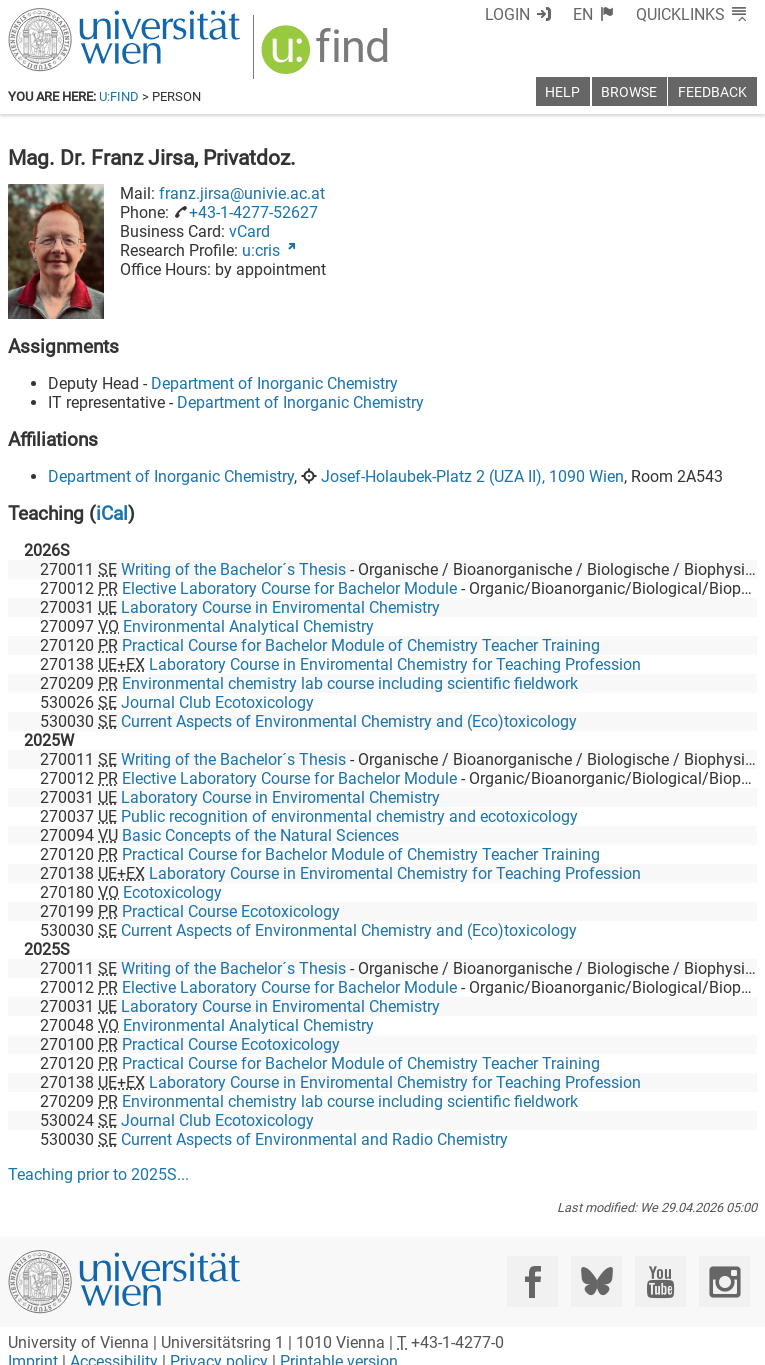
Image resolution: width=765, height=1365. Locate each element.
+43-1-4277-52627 (253, 212)
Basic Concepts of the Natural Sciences (260, 835)
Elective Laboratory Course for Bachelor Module (289, 588)
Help (562, 92)
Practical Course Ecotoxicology (231, 911)
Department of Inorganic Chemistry (274, 383)
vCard (249, 231)
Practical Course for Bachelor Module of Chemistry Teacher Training (361, 645)
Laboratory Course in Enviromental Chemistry (280, 607)
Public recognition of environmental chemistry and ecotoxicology (349, 816)
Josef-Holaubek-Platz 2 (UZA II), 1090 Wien (472, 476)
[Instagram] (724, 1281)
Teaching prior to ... (98, 1174)
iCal (112, 513)
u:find (119, 96)
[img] (327, 56)
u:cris (261, 250)
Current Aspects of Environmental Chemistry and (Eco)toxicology (349, 721)
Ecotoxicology (172, 892)
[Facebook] (532, 1281)
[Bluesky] (596, 1281)
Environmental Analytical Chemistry (248, 626)
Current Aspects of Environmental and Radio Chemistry (314, 1139)
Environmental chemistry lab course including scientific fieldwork (350, 683)
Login (507, 14)
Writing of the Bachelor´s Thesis (233, 569)
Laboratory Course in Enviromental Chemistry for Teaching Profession (395, 664)
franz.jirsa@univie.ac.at (242, 193)
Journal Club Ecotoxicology (217, 702)
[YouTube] (660, 1281)
